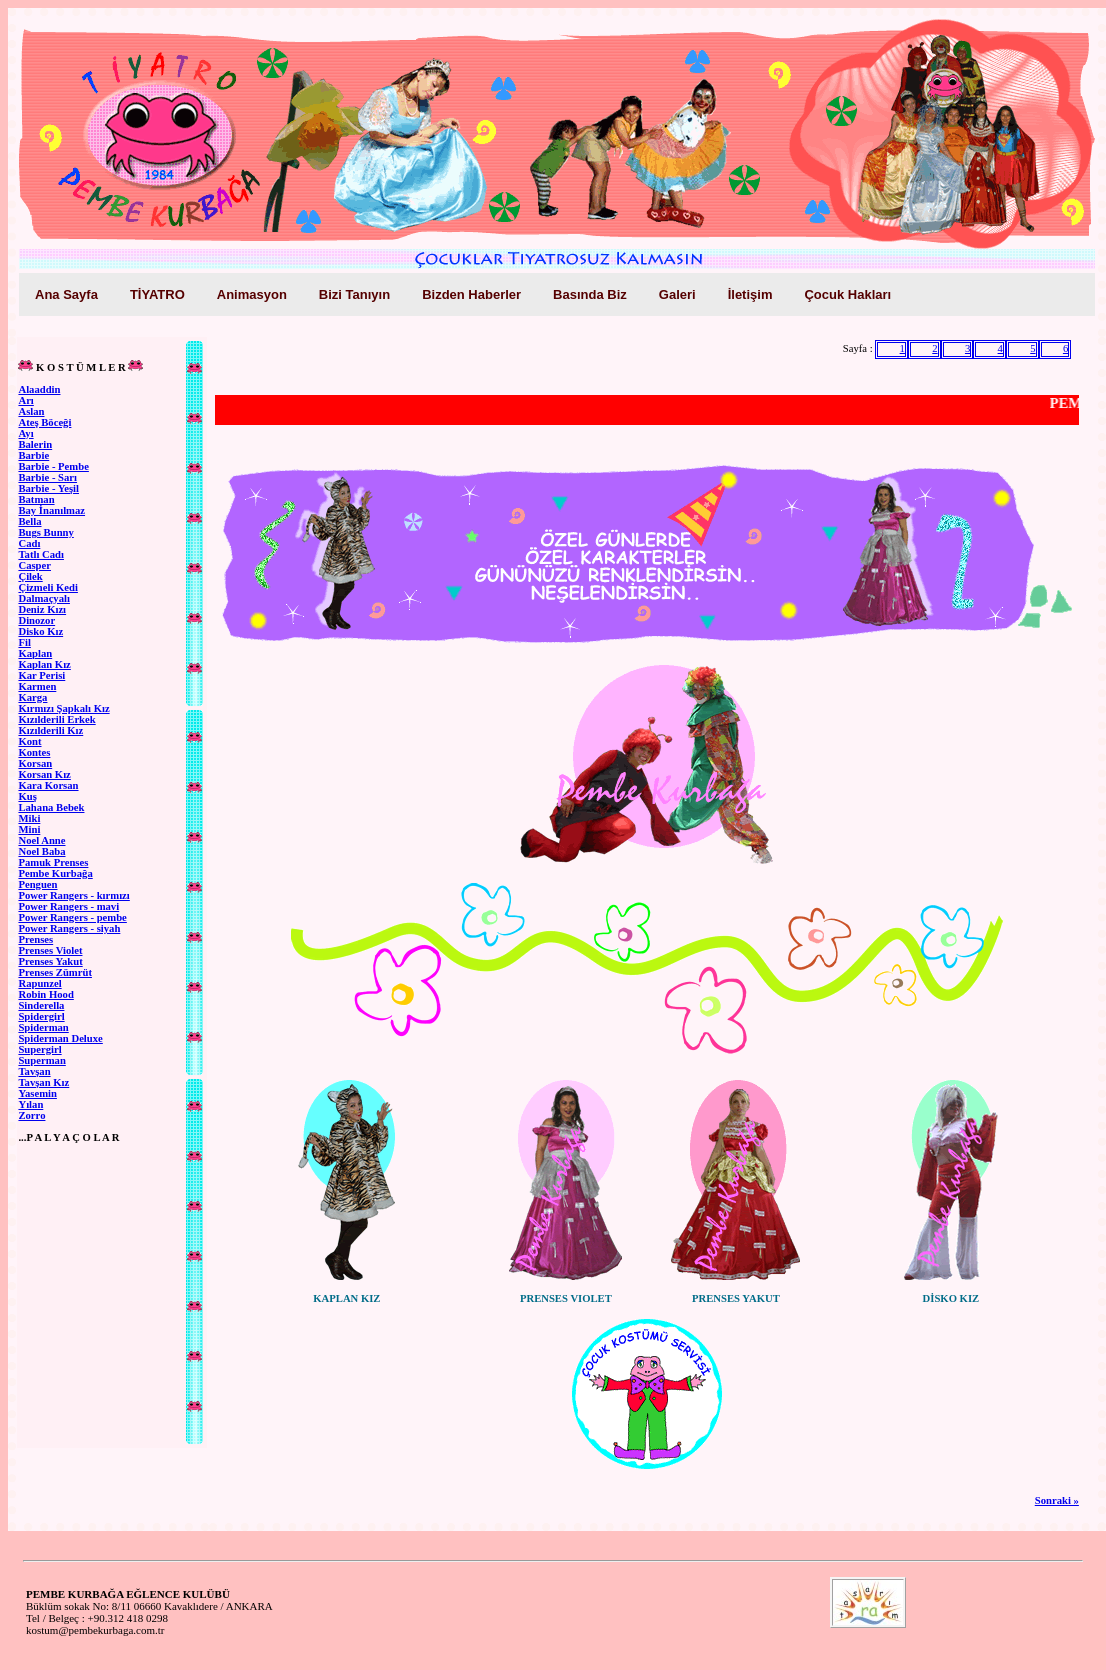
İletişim (750, 294)
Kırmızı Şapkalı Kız (63, 708)
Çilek (30, 576)
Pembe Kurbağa (55, 873)
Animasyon (252, 294)
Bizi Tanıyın (354, 294)
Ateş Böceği (44, 422)
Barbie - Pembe (53, 466)
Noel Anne (41, 840)
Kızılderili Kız (50, 730)
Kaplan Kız (44, 664)
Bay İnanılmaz (51, 510)
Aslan (31, 411)
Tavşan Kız (43, 1082)
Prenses (35, 939)
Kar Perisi (41, 675)
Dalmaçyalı (44, 598)
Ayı (25, 433)
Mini (29, 829)
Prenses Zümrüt (55, 972)
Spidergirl (41, 1016)
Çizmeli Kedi (47, 587)
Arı (25, 400)
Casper (34, 565)
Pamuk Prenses (53, 862)
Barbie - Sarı (47, 477)
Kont (29, 741)
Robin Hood (45, 994)
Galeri (677, 294)
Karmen (37, 686)
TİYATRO (157, 294)
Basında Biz (590, 294)
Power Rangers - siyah (69, 928)
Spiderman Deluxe (60, 1038)
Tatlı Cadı (41, 554)
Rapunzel (39, 983)
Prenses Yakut (50, 961)
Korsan (35, 763)
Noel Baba (41, 851)
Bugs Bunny (45, 532)
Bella (29, 521)
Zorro (31, 1115)
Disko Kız (40, 631)
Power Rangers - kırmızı (73, 895)
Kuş (27, 796)
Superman (41, 1060)
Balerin (35, 444)
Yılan (30, 1104)
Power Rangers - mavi (68, 906)
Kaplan (35, 653)
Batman (36, 499)
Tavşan (34, 1071)
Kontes (34, 752)
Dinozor (36, 620)
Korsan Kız (44, 774)
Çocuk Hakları (847, 294)
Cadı (29, 543)
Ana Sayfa (66, 294)
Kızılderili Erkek (56, 719)
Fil (24, 642)
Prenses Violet (50, 950)
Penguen (37, 884)
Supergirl (39, 1049)
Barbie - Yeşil (48, 488)
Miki (29, 818)
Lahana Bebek (51, 807)
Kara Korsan (48, 785)
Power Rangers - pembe (72, 917)
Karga (32, 697)
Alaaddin (39, 389)
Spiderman (43, 1027)
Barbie (33, 455)
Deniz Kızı (42, 609)
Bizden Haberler (471, 294)
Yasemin (37, 1093)
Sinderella (41, 1005)
